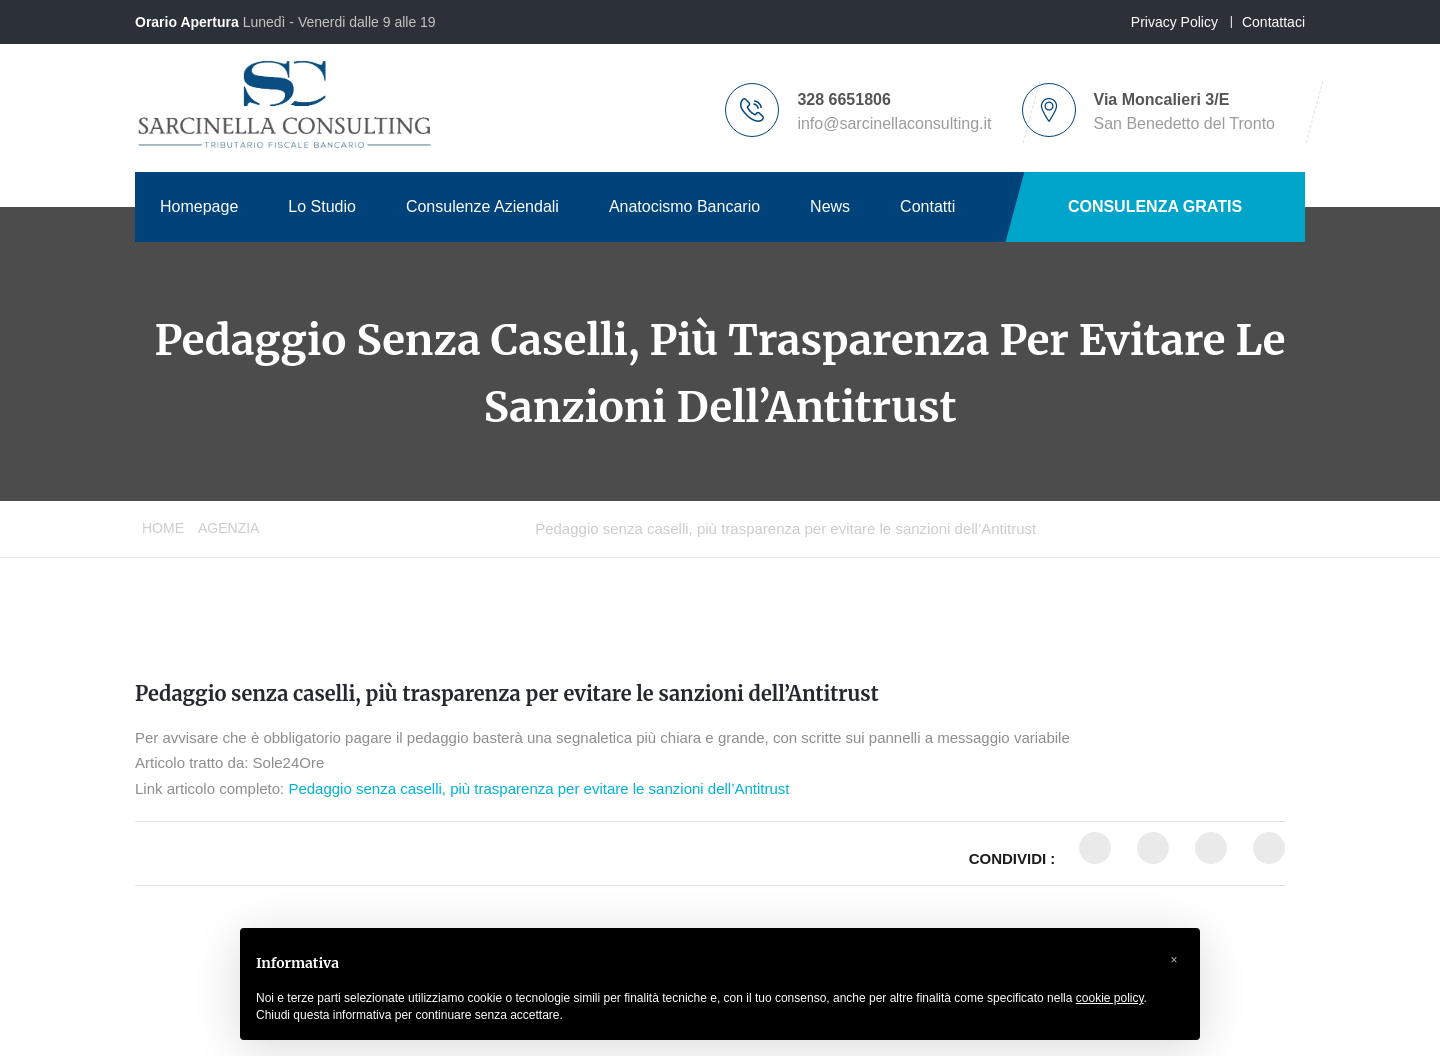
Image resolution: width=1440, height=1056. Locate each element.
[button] (1174, 960)
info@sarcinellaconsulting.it (894, 123)
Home (163, 528)
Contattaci (1273, 22)
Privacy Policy (1174, 22)
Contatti (927, 206)
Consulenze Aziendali (482, 206)
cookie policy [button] (1110, 998)
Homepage (199, 206)
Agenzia (228, 528)
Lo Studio (322, 206)
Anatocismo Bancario (684, 206)
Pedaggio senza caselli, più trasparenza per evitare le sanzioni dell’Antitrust (507, 693)
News (830, 206)
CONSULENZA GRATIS (1155, 206)
